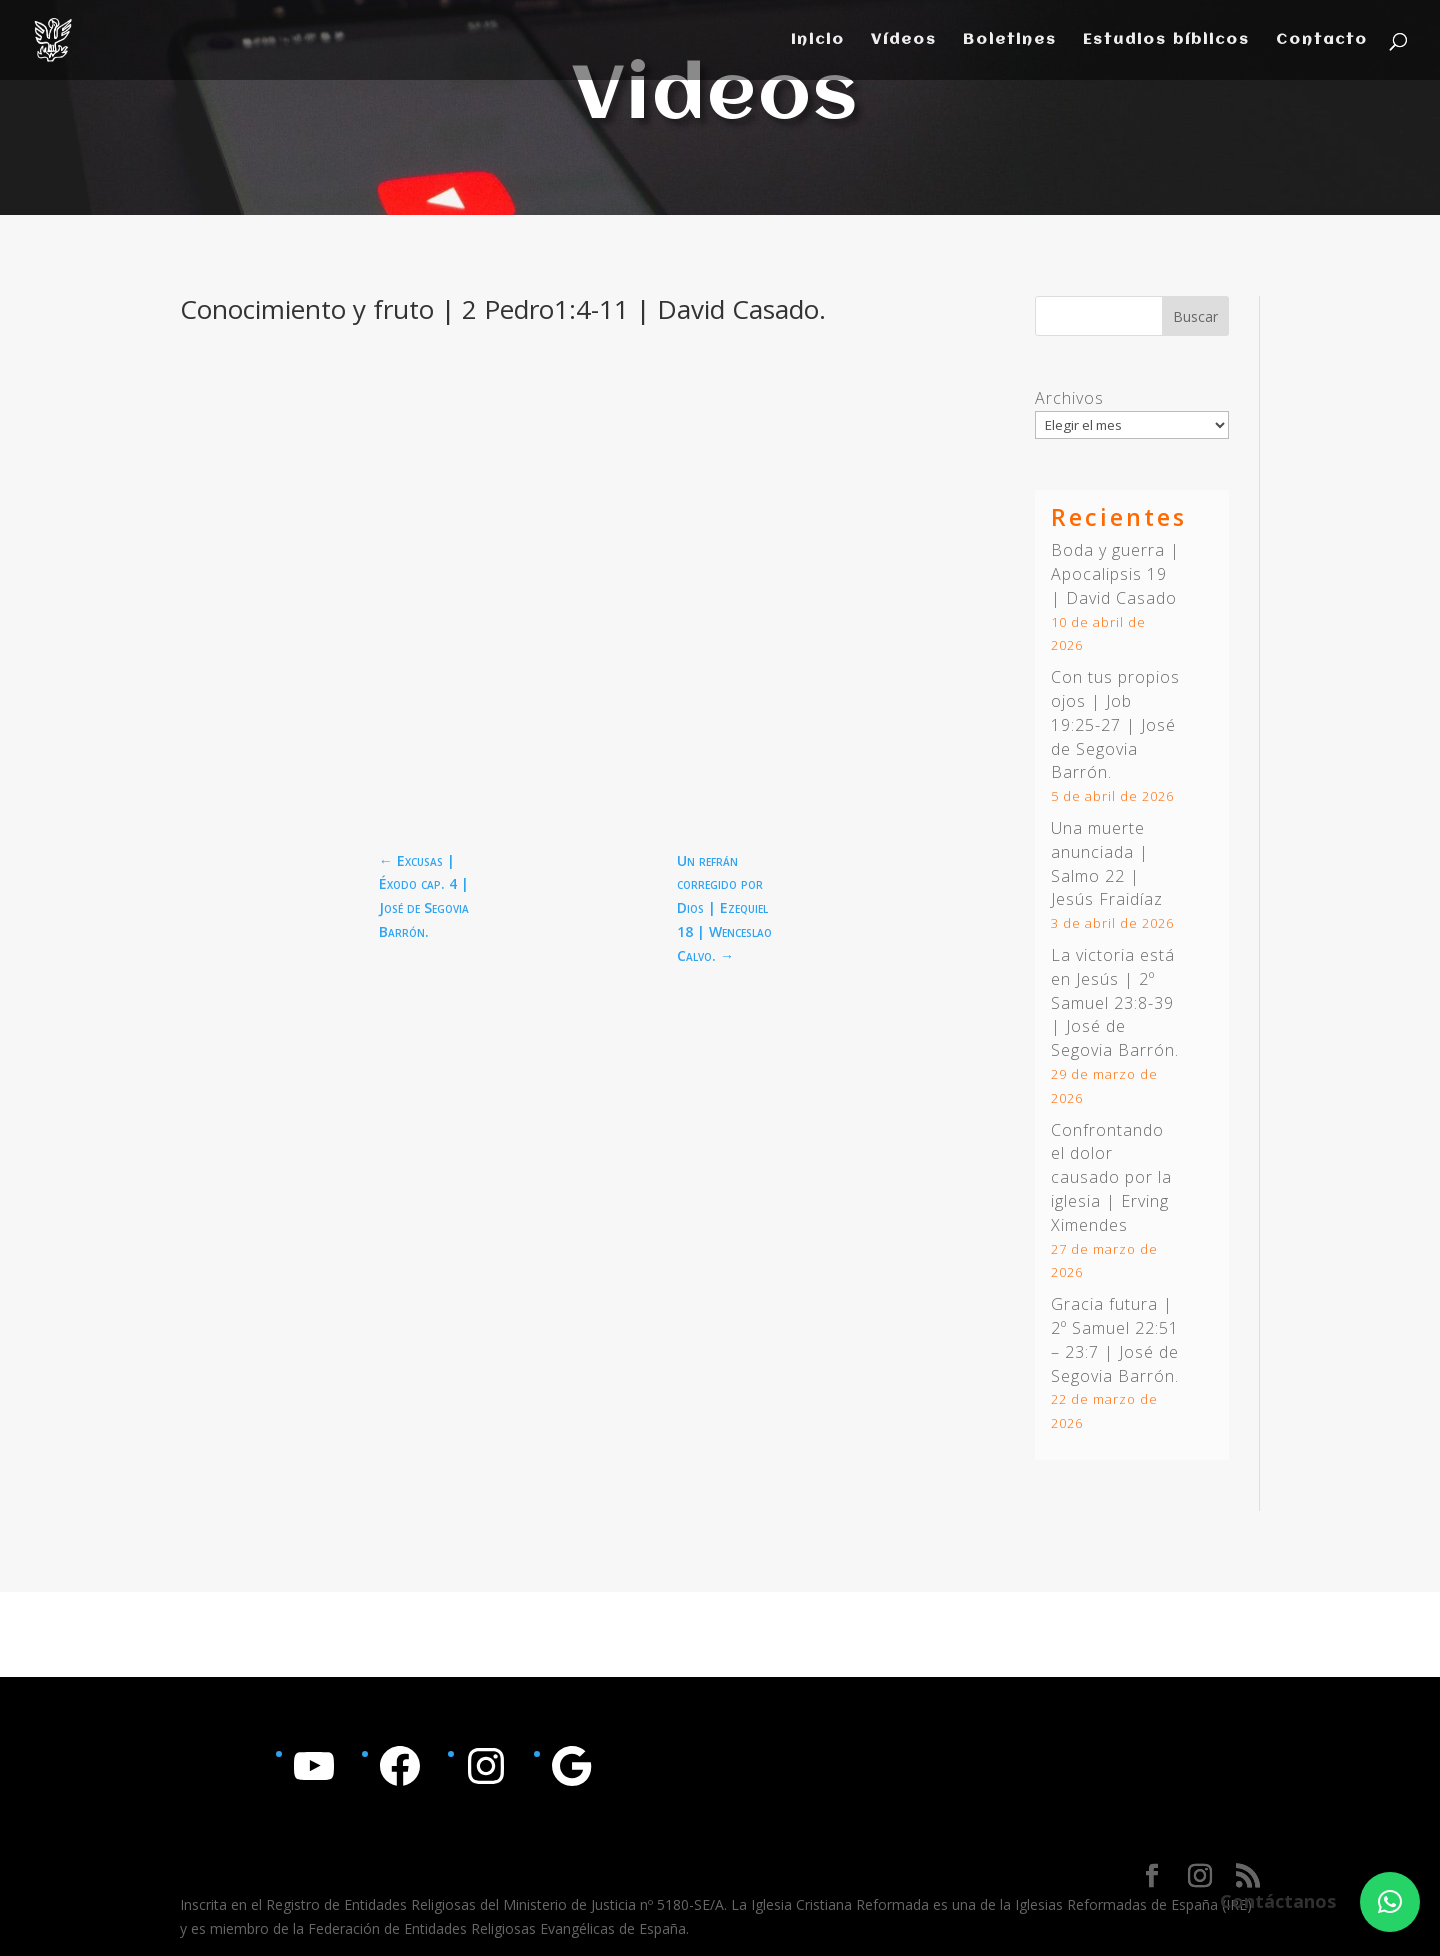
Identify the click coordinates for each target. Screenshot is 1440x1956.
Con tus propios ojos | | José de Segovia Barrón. (1115, 724)
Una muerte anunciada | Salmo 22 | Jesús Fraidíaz (1107, 863)
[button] (1390, 1902)
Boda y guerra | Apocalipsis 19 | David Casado (1115, 574)
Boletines (1010, 40)
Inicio (818, 40)
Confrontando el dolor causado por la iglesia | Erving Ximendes (1111, 1177)
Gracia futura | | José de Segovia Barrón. (1115, 1339)
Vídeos (904, 40)
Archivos (1069, 398)
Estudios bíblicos (1166, 40)
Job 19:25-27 (1091, 713)
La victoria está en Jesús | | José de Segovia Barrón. (1115, 1002)
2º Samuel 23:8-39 (1112, 991)
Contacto (1322, 40)
